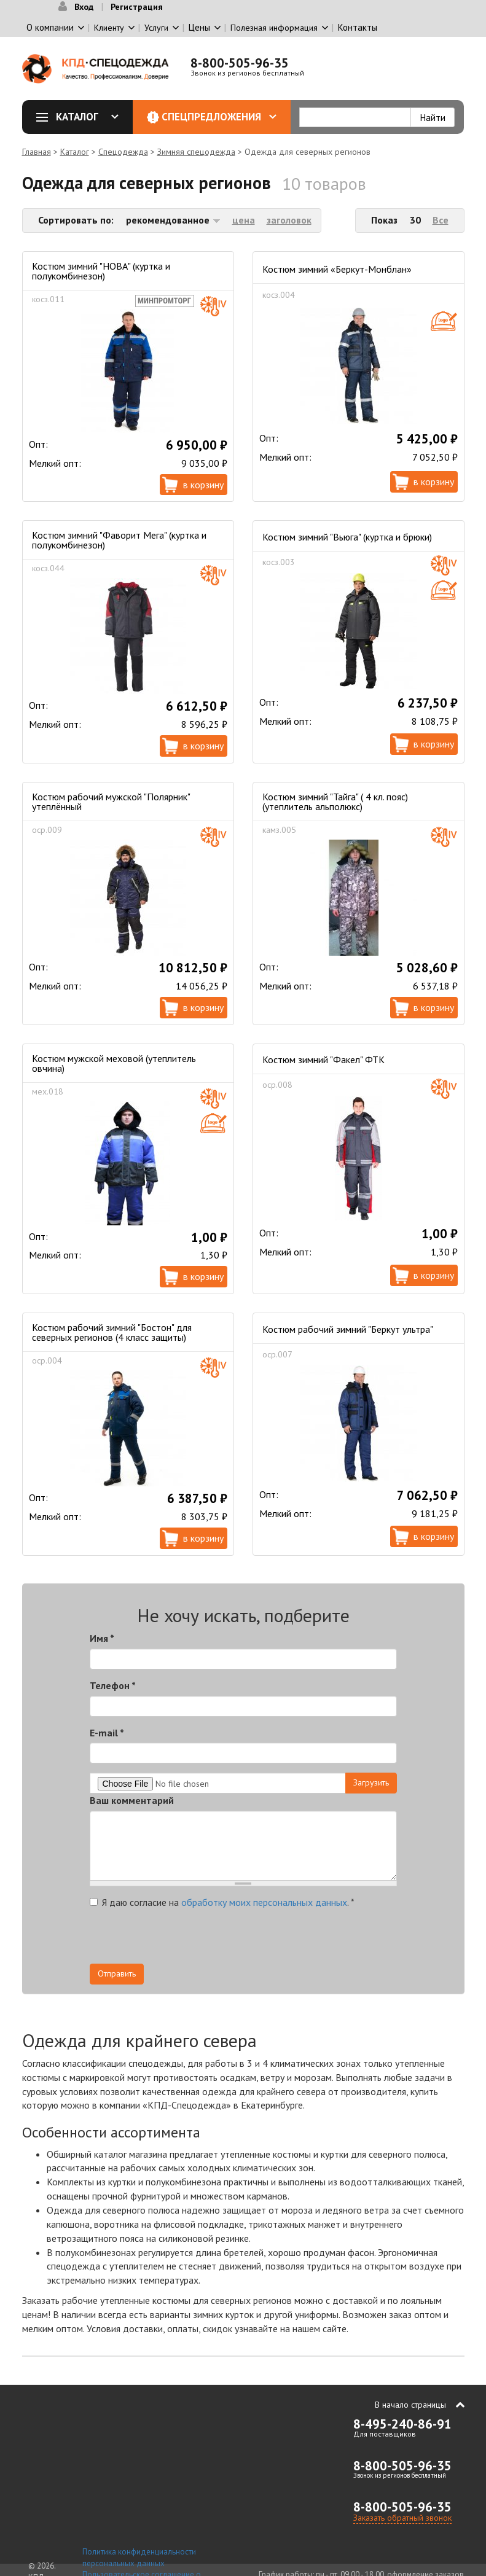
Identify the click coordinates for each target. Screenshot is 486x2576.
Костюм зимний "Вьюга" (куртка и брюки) (347, 537)
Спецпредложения (219, 116)
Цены (199, 27)
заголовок (289, 220)
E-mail (107, 1733)
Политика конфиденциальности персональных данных (139, 2558)
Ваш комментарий (132, 1800)
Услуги (156, 27)
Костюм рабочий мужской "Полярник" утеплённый (111, 801)
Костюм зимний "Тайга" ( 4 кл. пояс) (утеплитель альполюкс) (335, 801)
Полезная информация (274, 27)
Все (441, 220)
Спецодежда (123, 151)
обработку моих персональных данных (264, 1902)
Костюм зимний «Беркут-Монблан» (337, 269)
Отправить (117, 1973)
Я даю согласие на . (222, 1902)
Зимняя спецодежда (196, 151)
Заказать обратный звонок (402, 2517)
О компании (50, 27)
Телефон (113, 1685)
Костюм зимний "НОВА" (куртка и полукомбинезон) (101, 271)
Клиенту (109, 27)
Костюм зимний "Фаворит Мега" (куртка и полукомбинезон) (119, 540)
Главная (36, 151)
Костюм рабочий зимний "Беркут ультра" (347, 1329)
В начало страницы (410, 2404)
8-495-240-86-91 (402, 2424)
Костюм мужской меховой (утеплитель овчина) (114, 1063)
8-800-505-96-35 (239, 63)
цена (243, 220)
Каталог (82, 116)
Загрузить (371, 1782)
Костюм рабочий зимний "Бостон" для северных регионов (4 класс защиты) (112, 1332)
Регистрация (137, 6)
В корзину (203, 484)
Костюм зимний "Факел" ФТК (323, 1059)
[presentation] (286, 1940)
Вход (83, 6)
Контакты (357, 27)
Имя (102, 1638)
